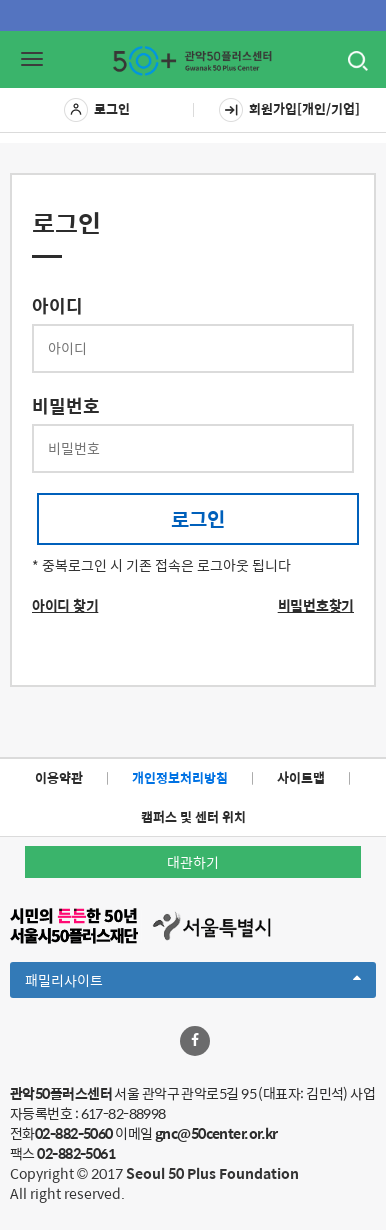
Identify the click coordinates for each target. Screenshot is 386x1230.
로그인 (97, 110)
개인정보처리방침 (180, 777)
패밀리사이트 (193, 983)
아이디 (57, 306)
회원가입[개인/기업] (289, 110)
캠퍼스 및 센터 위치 (193, 816)
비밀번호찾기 (316, 605)
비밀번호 (66, 406)
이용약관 (59, 777)
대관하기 (193, 862)
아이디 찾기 (65, 605)
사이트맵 (301, 777)
